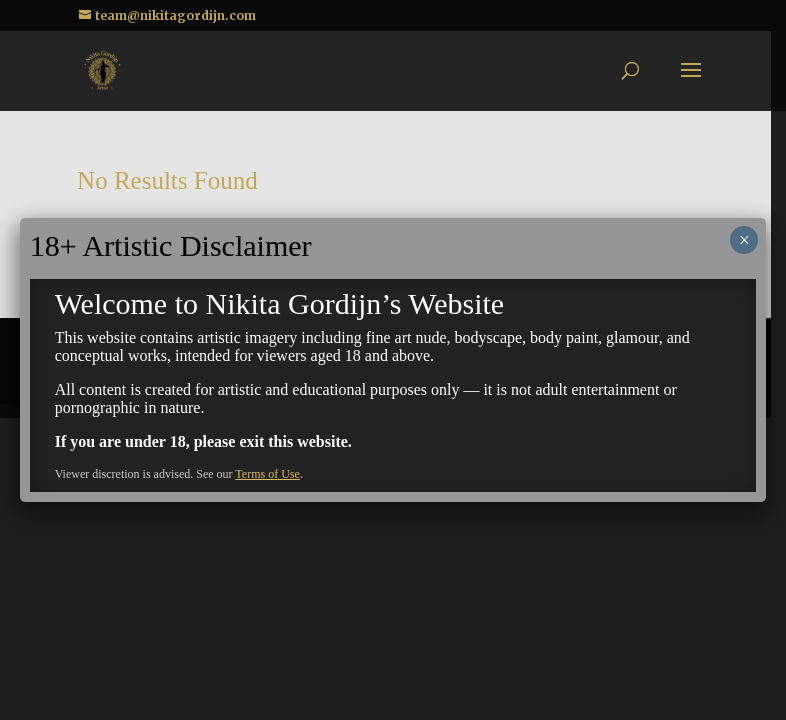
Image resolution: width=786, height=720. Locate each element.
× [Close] (744, 240)
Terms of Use (267, 474)
